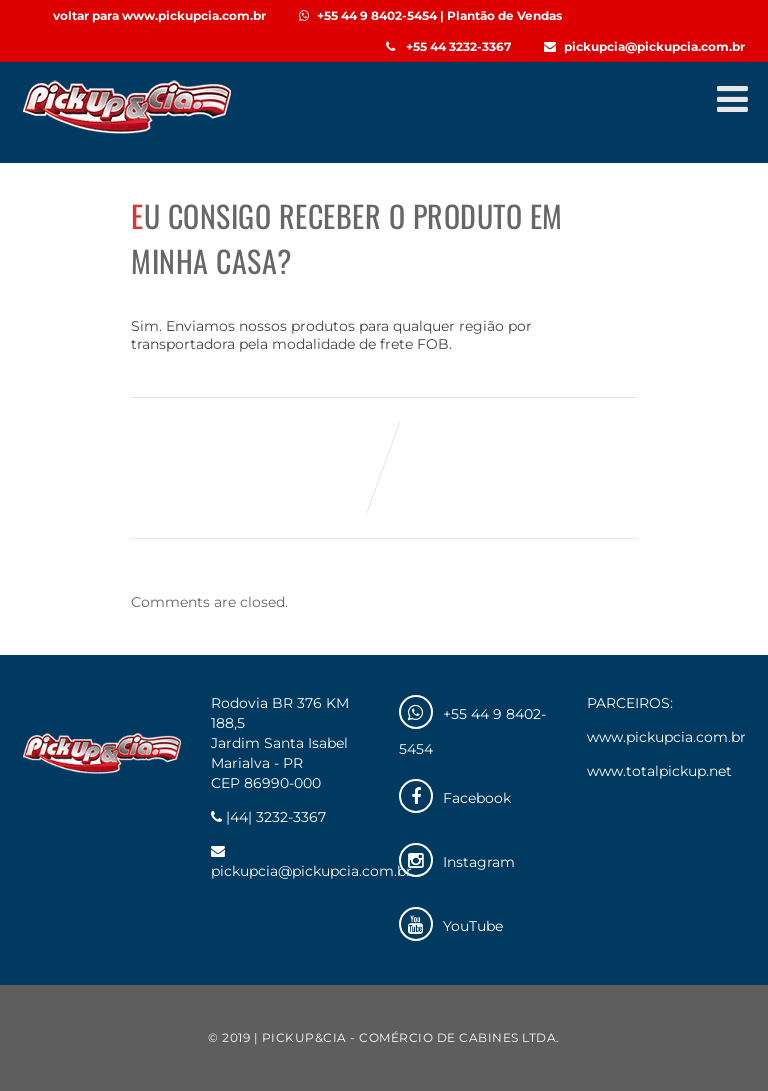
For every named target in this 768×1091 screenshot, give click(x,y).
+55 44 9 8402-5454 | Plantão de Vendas (430, 15)
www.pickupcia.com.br (666, 737)
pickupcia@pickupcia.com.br (644, 46)
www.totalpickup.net (659, 771)
